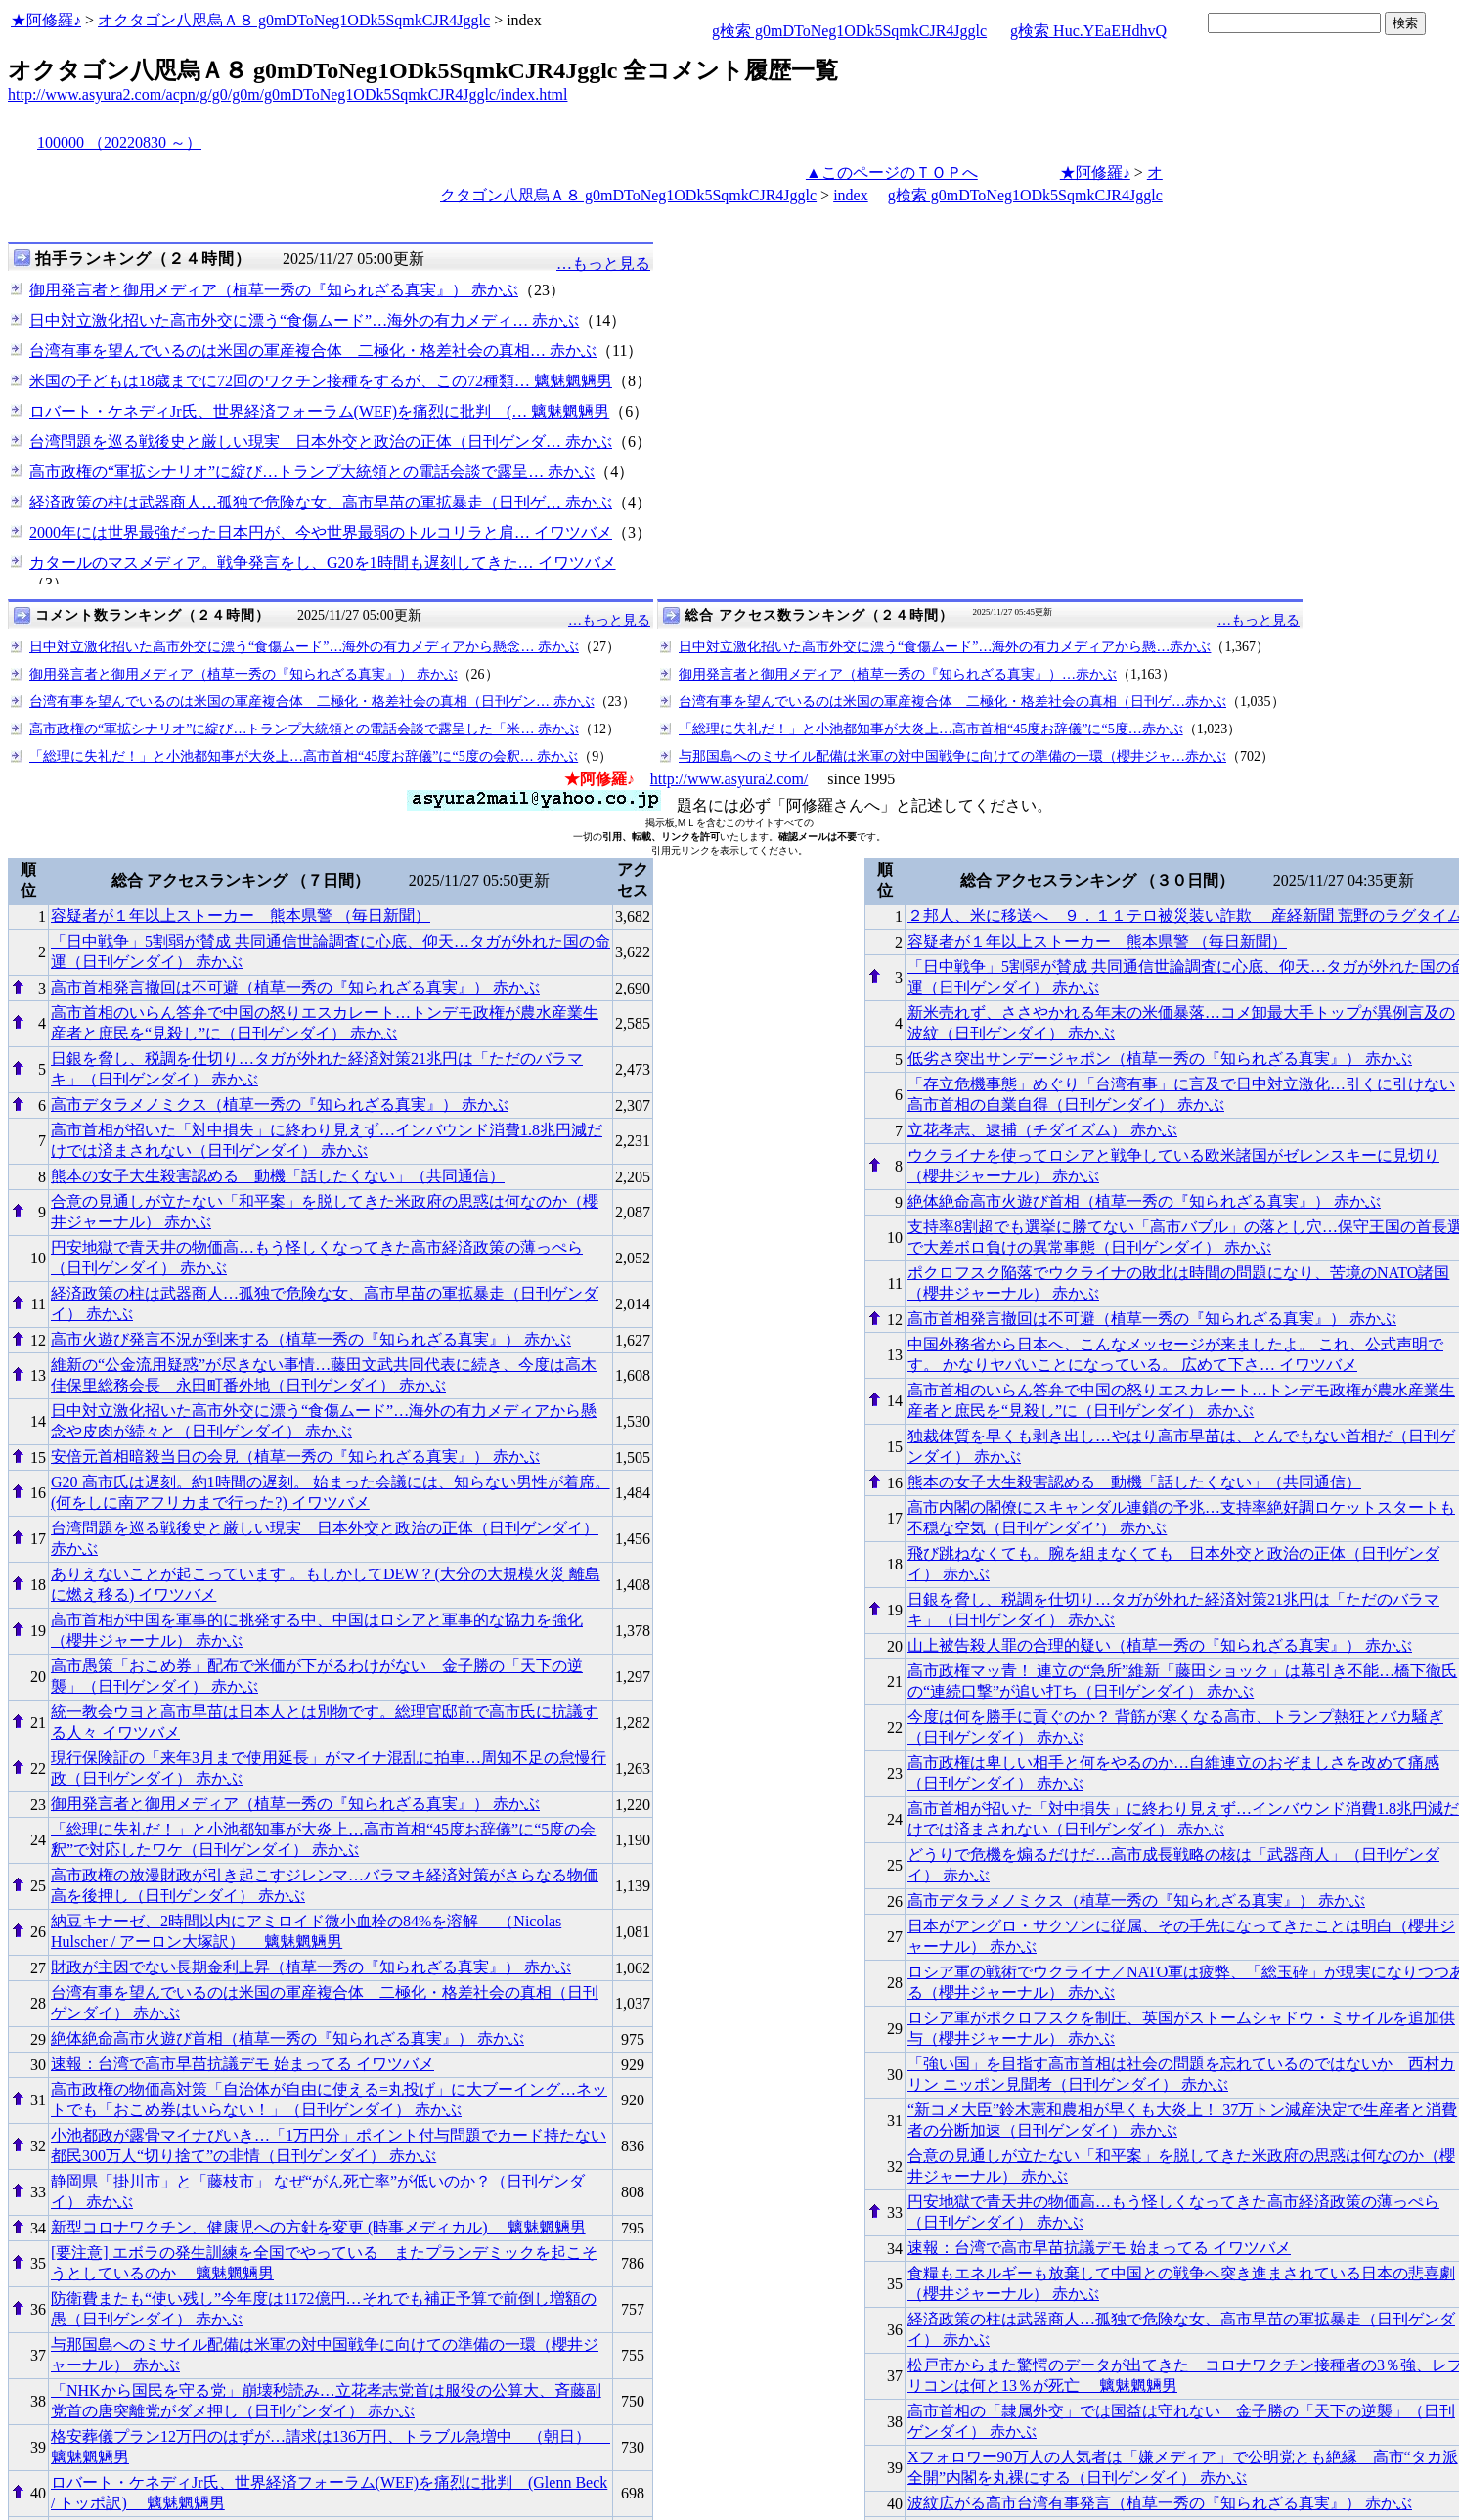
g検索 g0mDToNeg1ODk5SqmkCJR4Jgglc (849, 30)
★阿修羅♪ (46, 20)
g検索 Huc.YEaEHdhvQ (1088, 30)
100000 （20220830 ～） (119, 142)
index (850, 195)
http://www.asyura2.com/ (729, 779)
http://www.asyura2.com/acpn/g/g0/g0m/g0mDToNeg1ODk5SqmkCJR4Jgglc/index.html (287, 94)
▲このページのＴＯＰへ (892, 172)
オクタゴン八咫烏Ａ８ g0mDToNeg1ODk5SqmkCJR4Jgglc (294, 20)
